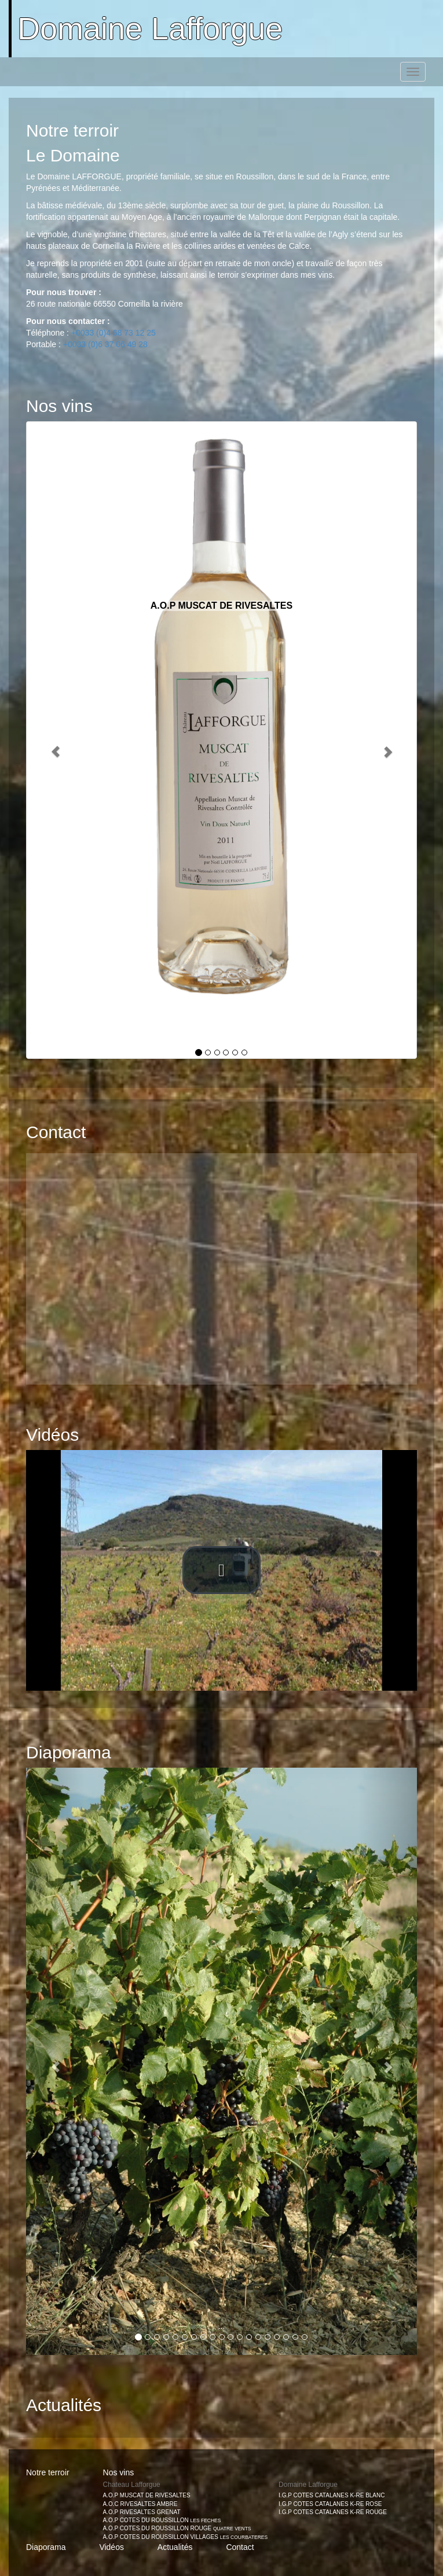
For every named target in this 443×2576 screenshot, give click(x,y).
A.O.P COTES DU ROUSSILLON (162, 2520)
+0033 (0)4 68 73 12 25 (113, 332)
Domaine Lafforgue (150, 28)
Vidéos (111, 2547)
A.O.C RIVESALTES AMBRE (140, 2504)
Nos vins (118, 2472)
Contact (240, 2547)
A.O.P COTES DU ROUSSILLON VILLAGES (185, 2537)
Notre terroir (47, 2472)
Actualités (175, 2547)
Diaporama (45, 2547)
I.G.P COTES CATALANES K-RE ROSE (330, 2504)
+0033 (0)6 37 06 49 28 (105, 344)
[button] (221, 1258)
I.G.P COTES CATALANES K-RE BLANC (332, 2495)
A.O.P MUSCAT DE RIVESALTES (147, 2495)
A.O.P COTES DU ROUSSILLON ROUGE (177, 2528)
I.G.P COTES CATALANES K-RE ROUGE (333, 2512)
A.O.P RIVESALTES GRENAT (142, 2512)
